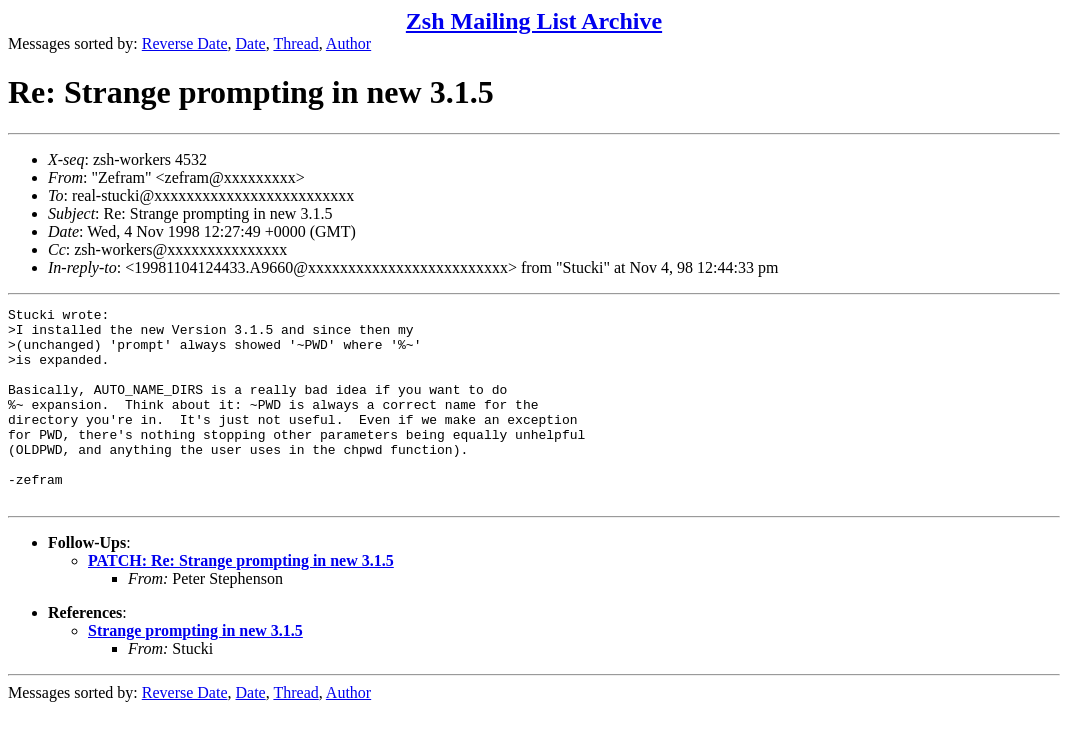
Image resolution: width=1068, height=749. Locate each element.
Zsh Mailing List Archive (534, 21)
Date (251, 43)
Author (348, 43)
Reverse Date (185, 43)
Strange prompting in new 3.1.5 (195, 669)
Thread (295, 43)
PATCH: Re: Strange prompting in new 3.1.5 (241, 599)
